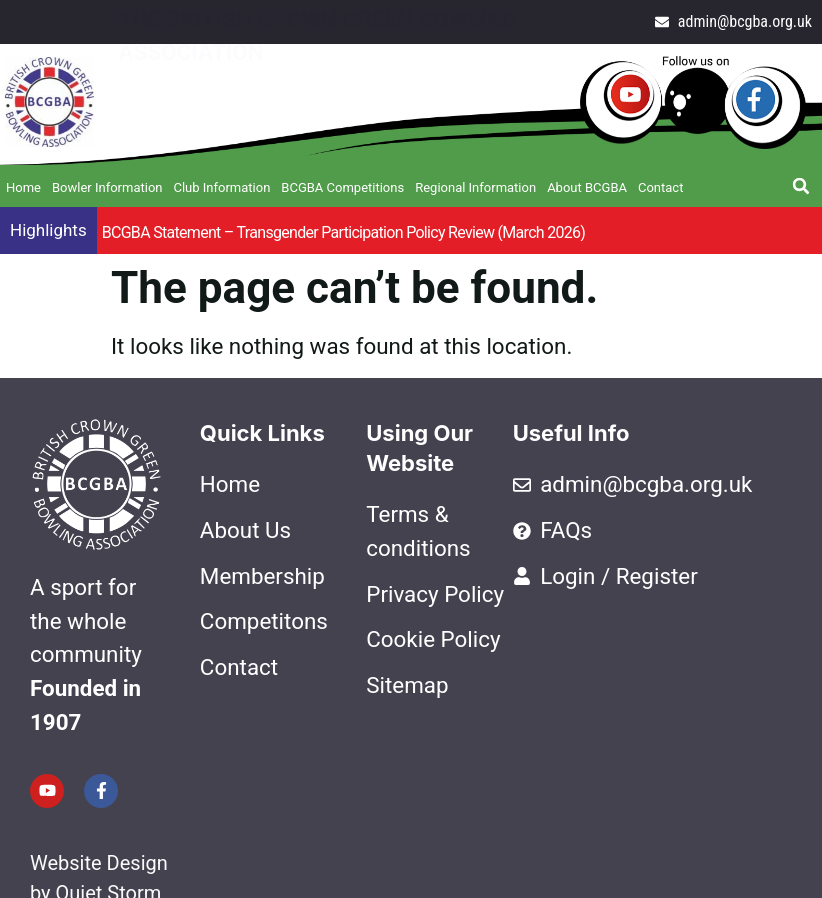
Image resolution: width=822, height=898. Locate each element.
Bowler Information (107, 187)
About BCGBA (587, 187)
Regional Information (475, 187)
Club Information (221, 187)
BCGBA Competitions (342, 187)
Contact (660, 187)
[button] (801, 186)
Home (23, 187)
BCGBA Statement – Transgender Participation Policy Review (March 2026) (344, 232)
